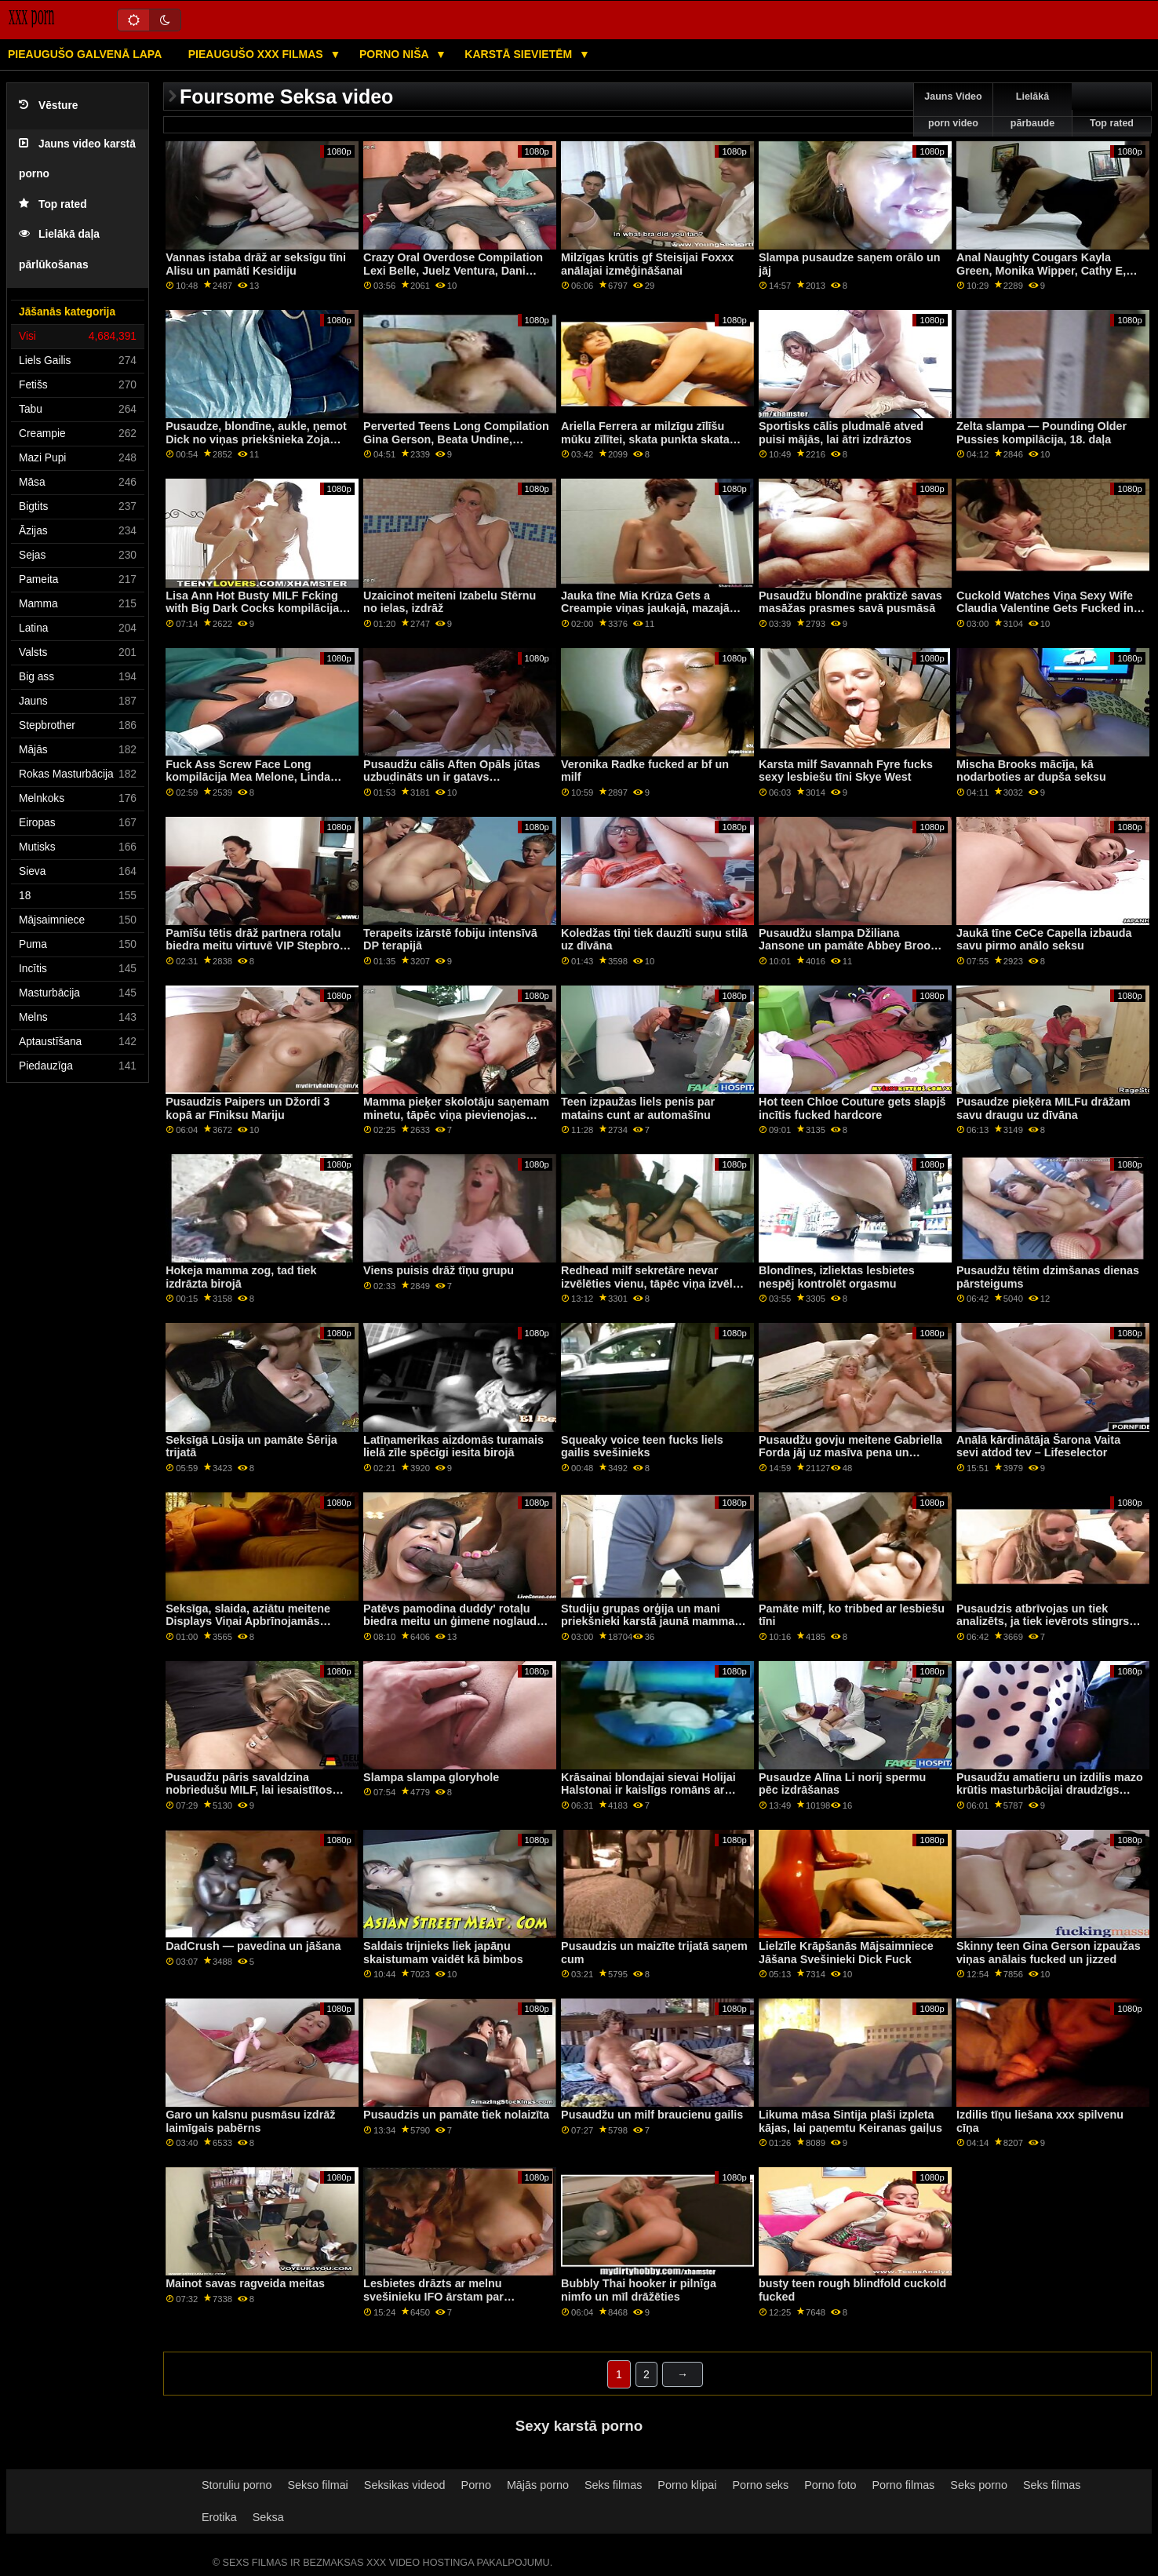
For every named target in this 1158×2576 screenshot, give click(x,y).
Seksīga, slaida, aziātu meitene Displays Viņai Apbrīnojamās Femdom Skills (248, 1621)
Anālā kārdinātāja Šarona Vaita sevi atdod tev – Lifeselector (1038, 1446)
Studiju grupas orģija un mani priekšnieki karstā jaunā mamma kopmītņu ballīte (647, 1621)
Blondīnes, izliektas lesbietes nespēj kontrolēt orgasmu (837, 1277)
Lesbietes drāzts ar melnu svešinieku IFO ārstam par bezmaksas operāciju (433, 2296)
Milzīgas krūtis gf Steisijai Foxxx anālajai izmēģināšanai (647, 264)
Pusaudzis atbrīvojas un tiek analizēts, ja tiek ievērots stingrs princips (1042, 1621)
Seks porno (978, 2485)
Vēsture (48, 105)
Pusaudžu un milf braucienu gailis (652, 2114)
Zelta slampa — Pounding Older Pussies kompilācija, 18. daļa (1041, 433)
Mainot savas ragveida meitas (245, 2283)
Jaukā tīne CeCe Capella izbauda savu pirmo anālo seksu (1043, 940)
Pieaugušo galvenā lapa (85, 54)
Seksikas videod (405, 2485)
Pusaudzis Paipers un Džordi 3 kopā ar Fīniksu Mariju (248, 1108)
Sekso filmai (317, 2485)
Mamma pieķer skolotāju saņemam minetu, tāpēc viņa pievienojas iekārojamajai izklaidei (456, 1114)
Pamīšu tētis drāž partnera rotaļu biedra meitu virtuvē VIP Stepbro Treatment (253, 946)
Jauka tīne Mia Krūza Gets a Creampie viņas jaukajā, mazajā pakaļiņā (645, 608)
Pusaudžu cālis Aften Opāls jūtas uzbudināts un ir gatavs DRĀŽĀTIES (451, 777)
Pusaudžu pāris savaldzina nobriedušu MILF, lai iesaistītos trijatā (249, 1790)
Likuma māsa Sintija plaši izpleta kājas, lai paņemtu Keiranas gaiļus (850, 2121)
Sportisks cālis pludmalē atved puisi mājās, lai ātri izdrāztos (841, 433)
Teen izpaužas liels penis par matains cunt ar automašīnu (638, 1108)
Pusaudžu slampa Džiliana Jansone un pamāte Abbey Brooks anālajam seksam (851, 946)
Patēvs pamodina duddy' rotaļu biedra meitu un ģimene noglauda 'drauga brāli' (453, 1621)
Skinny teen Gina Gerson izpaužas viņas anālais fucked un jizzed (1048, 1953)
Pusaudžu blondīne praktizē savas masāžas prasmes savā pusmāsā (850, 602)
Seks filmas (613, 2485)
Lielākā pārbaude (1032, 110)
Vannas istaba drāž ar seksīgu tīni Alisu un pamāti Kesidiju (256, 264)
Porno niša (395, 54)
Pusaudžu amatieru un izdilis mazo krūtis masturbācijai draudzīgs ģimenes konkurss (1049, 1790)
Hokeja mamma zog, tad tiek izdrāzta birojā (241, 1277)
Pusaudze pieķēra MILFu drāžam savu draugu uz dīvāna (1043, 1108)
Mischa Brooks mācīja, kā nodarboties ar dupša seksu (1031, 771)
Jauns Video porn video (952, 110)
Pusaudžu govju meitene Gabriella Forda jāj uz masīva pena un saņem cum (850, 1453)
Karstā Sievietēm (519, 54)
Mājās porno (538, 2485)
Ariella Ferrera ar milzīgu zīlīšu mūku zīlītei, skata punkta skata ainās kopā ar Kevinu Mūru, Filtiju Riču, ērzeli (651, 446)
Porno (476, 2485)
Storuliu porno (236, 2485)
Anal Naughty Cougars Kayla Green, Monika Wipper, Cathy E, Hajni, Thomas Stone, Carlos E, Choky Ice (1041, 277)
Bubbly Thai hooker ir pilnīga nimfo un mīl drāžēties (638, 2290)
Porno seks (760, 2485)
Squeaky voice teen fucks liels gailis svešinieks (642, 1446)
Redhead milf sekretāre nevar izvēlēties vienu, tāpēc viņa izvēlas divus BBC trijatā (653, 1283)
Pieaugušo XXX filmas (257, 54)
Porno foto (830, 2485)
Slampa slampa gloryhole (431, 1777)
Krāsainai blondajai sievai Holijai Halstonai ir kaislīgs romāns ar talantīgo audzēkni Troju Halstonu (651, 1790)
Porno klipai (686, 2485)
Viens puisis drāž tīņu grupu (438, 1270)
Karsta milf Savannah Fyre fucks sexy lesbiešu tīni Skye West (846, 771)
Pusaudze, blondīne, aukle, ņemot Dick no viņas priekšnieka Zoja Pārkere (256, 439)
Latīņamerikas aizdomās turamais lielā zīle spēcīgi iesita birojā (453, 1446)
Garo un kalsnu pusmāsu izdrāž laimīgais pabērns (250, 2121)
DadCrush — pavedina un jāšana (253, 1946)
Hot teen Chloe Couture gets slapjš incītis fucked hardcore (852, 1108)
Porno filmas (903, 2485)
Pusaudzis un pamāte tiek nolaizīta (456, 2114)
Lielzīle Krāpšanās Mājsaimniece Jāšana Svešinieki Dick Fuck (846, 1953)
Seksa (268, 2517)
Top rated (53, 204)
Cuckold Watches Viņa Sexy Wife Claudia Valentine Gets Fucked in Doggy (1045, 608)
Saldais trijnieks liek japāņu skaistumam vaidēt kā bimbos (443, 1953)
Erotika (219, 2517)
